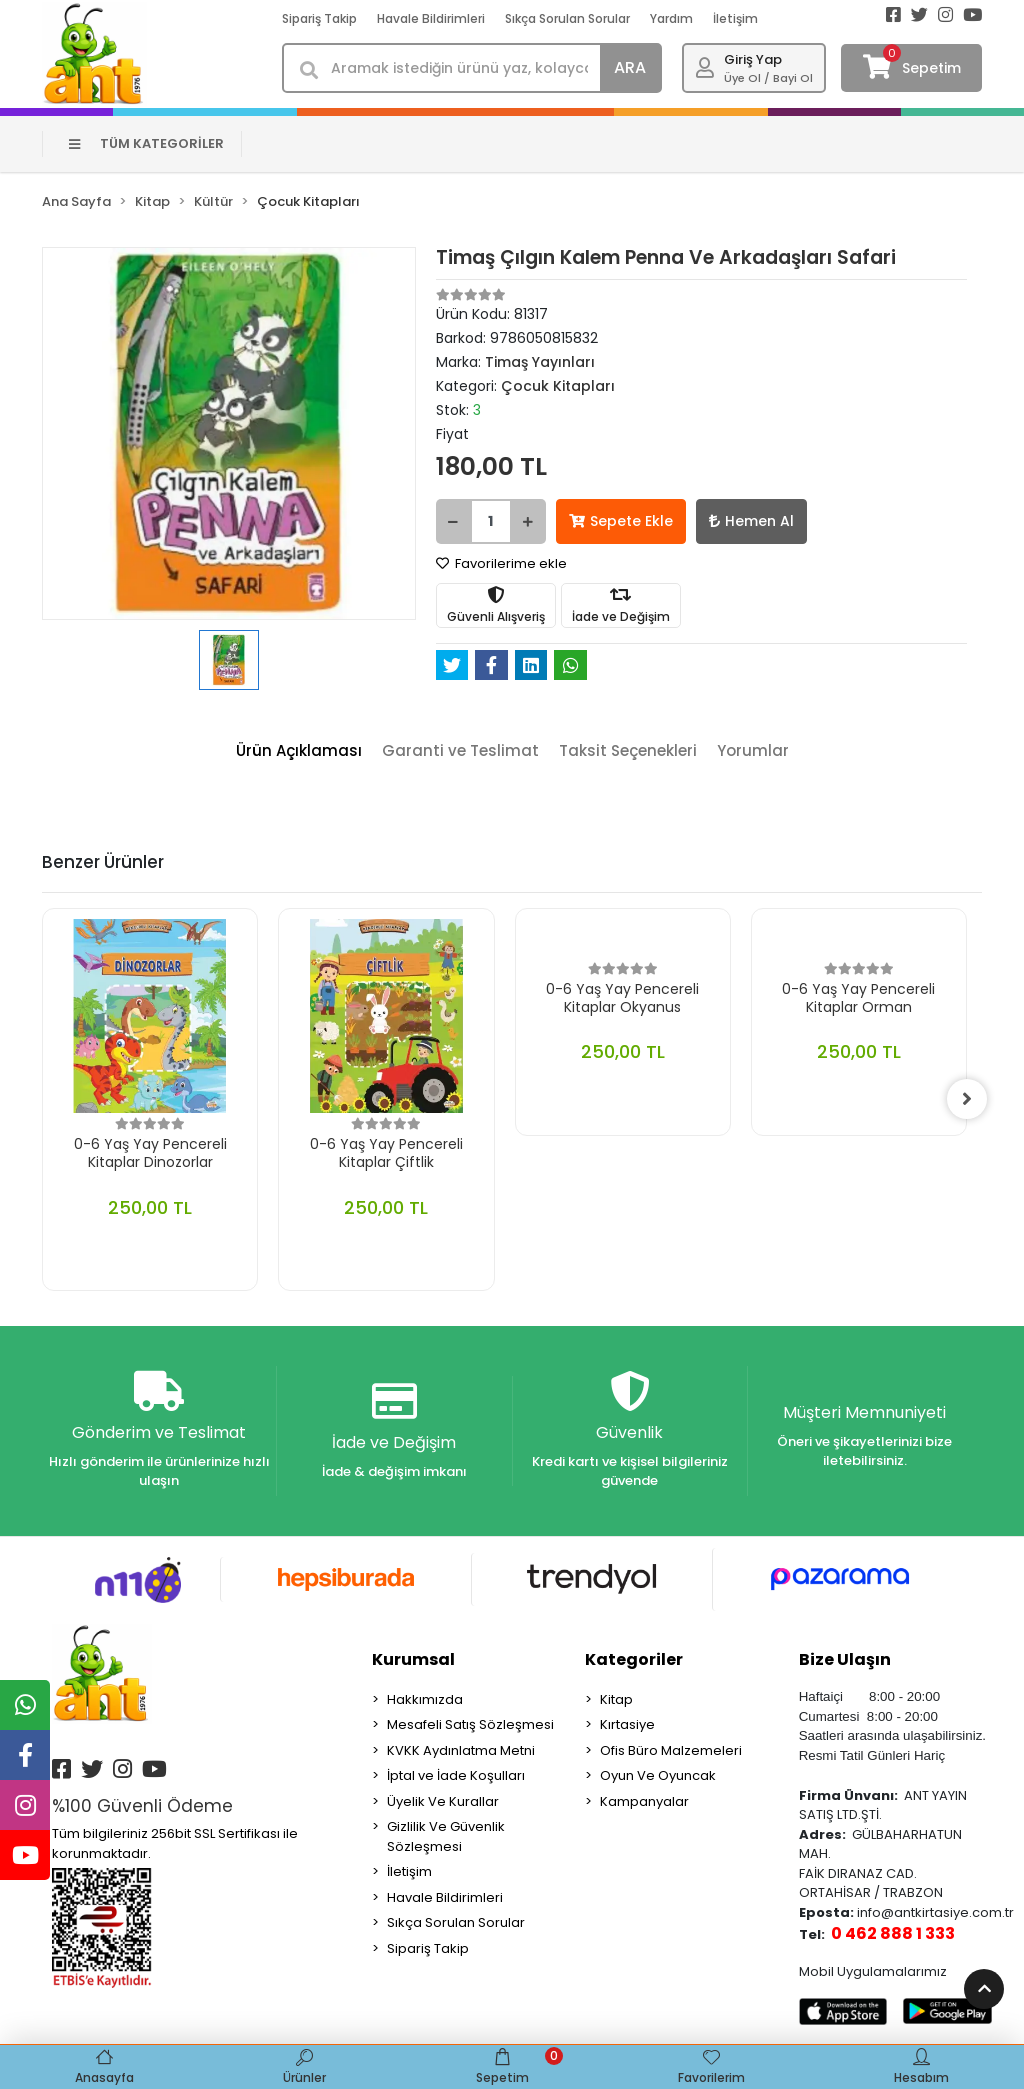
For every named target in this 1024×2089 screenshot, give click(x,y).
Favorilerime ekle (501, 563)
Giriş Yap (753, 59)
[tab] (299, 751)
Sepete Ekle (621, 521)
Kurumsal (413, 1659)
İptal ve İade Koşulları (456, 1775)
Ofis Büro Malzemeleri (671, 1750)
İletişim (735, 18)
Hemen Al (751, 521)
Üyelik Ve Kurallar (443, 1801)
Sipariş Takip (319, 18)
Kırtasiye (627, 1724)
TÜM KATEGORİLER (146, 143)
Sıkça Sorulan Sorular (567, 18)
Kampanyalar (644, 1801)
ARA (630, 67)
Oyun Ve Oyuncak (658, 1775)
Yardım (671, 18)
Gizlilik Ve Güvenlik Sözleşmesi (446, 1836)
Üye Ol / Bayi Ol (768, 78)
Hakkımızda (425, 1699)
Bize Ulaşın (845, 1659)
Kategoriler (634, 1659)
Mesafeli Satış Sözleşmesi (470, 1724)
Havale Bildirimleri (431, 18)
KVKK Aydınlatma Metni (461, 1750)
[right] (967, 1099)
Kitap (616, 1699)
